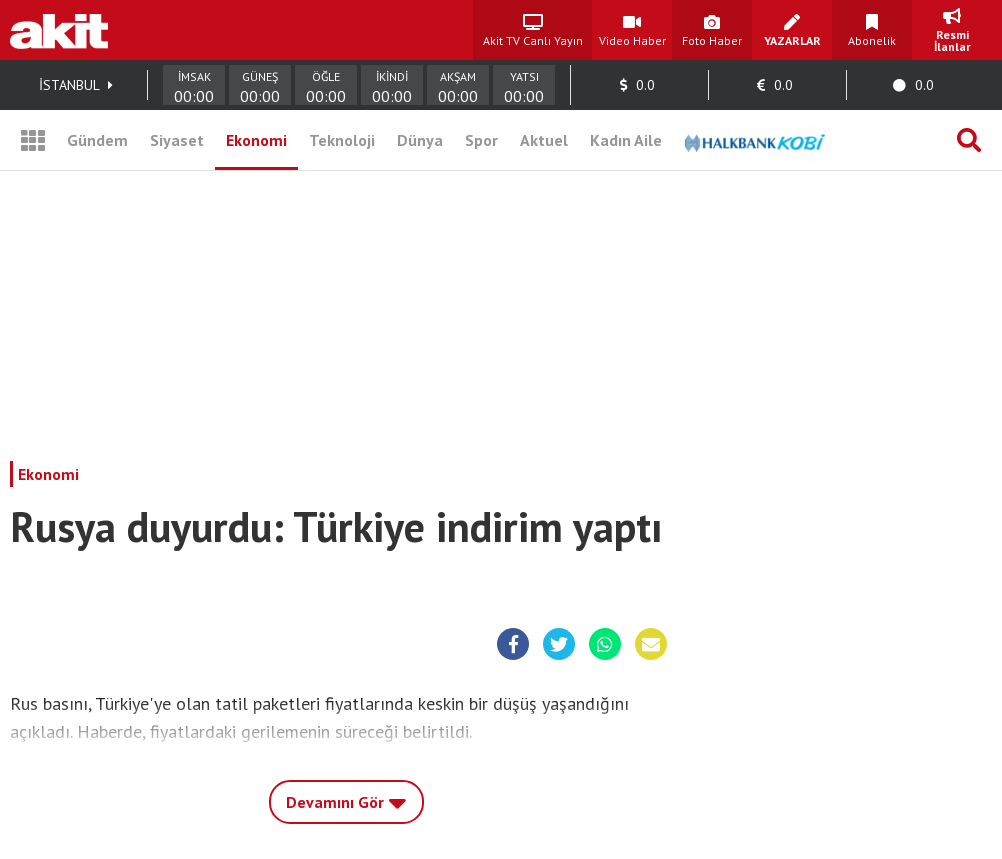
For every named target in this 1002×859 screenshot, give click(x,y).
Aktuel (544, 140)
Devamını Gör (346, 797)
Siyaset (177, 140)
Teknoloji (342, 140)
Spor (481, 140)
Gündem (97, 140)
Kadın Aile (626, 140)
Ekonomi (256, 140)
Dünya (420, 140)
